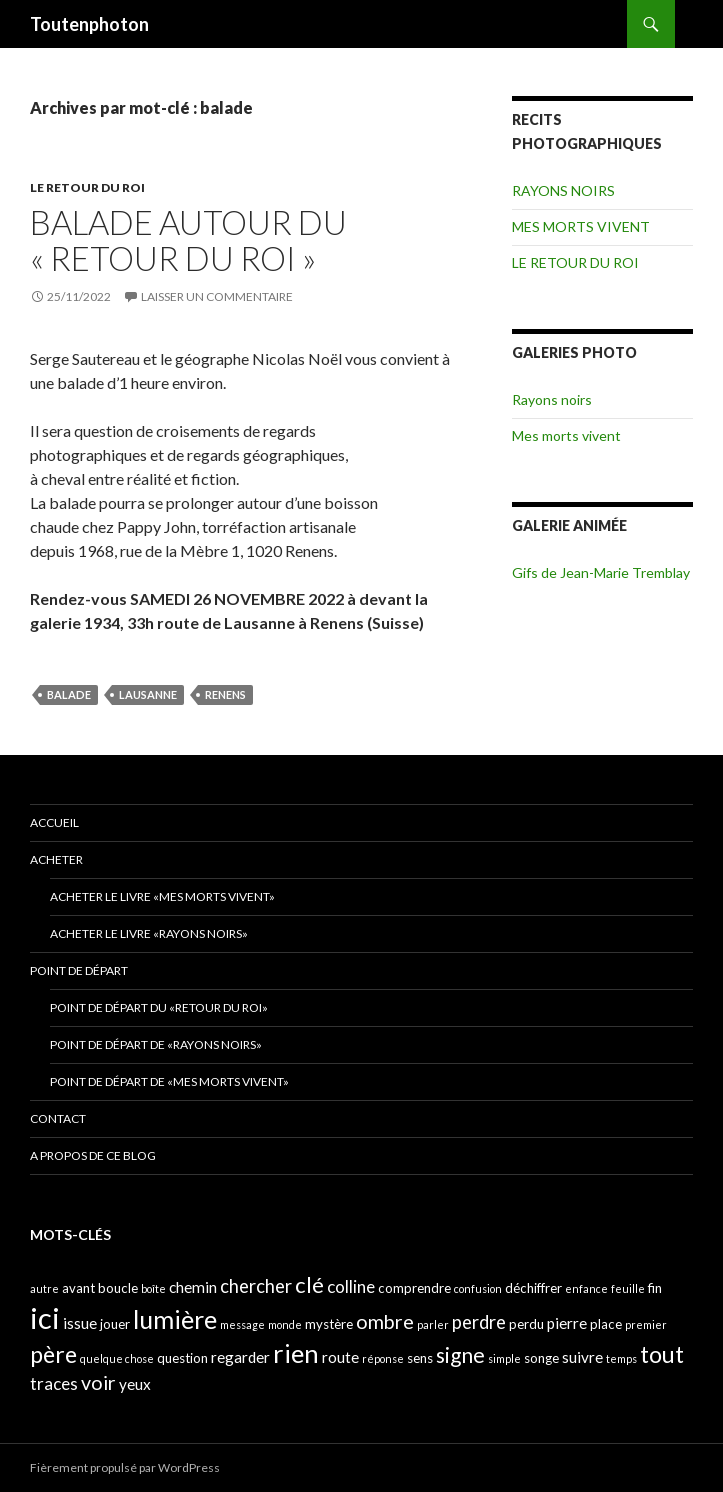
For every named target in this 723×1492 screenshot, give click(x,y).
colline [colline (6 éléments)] (351, 1286)
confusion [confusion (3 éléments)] (478, 1288)
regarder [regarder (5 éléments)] (240, 1357)
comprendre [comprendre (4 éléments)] (414, 1288)
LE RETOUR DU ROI (87, 187)
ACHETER (56, 859)
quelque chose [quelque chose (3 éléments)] (117, 1358)
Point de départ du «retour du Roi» (159, 1007)
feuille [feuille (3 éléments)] (628, 1288)
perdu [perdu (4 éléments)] (526, 1324)
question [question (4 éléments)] (182, 1358)
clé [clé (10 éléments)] (309, 1284)
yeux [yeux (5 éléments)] (135, 1384)
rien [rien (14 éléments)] (296, 1353)
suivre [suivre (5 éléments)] (582, 1357)
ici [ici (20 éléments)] (45, 1317)
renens (225, 694)
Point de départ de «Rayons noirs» (156, 1044)
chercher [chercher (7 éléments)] (256, 1286)
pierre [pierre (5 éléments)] (567, 1323)
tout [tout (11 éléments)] (662, 1354)
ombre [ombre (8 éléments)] (385, 1321)
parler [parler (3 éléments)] (433, 1324)
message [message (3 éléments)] (242, 1324)
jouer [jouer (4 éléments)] (115, 1324)
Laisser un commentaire (217, 296)
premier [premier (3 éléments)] (646, 1324)
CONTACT (58, 1118)
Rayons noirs (552, 399)
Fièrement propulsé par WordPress (125, 1467)
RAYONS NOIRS (563, 190)
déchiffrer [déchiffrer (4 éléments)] (533, 1288)
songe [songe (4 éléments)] (541, 1358)
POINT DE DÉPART (79, 970)
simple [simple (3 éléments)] (504, 1358)
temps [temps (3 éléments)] (621, 1358)
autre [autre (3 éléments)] (44, 1288)
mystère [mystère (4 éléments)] (329, 1324)
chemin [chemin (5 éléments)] (193, 1287)
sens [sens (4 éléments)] (420, 1358)
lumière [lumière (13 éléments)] (175, 1319)
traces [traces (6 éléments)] (54, 1383)
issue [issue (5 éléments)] (80, 1323)
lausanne (148, 694)
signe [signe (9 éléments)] (460, 1354)
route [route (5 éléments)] (340, 1357)
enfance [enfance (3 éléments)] (586, 1288)
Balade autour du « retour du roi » (188, 240)
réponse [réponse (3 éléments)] (383, 1358)
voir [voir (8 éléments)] (98, 1382)
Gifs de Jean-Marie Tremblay (601, 572)
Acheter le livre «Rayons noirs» (149, 933)
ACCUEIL (54, 822)
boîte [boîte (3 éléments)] (153, 1288)
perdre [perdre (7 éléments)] (479, 1322)
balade (69, 694)
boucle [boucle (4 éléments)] (118, 1288)
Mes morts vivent (566, 435)
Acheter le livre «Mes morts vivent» (162, 896)
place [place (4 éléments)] (606, 1324)
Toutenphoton (89, 24)
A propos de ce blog (93, 1155)
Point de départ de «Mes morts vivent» (169, 1081)
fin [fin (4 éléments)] (655, 1288)
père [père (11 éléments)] (53, 1354)
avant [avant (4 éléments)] (78, 1288)
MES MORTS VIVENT (581, 226)
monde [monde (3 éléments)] (285, 1324)
